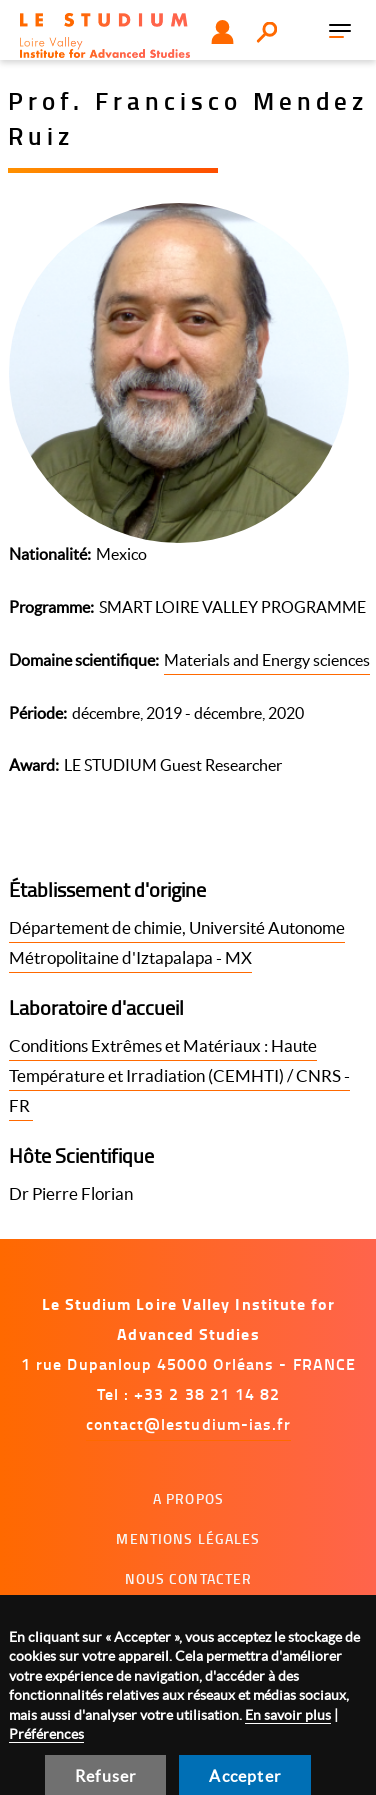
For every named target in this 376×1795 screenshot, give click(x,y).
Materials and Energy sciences (267, 660)
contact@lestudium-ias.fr (189, 1423)
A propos (188, 1498)
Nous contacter (189, 1578)
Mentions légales (188, 1538)
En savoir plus (288, 1715)
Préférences (46, 1734)
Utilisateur (222, 32)
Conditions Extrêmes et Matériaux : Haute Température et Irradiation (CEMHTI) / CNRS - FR (179, 1075)
